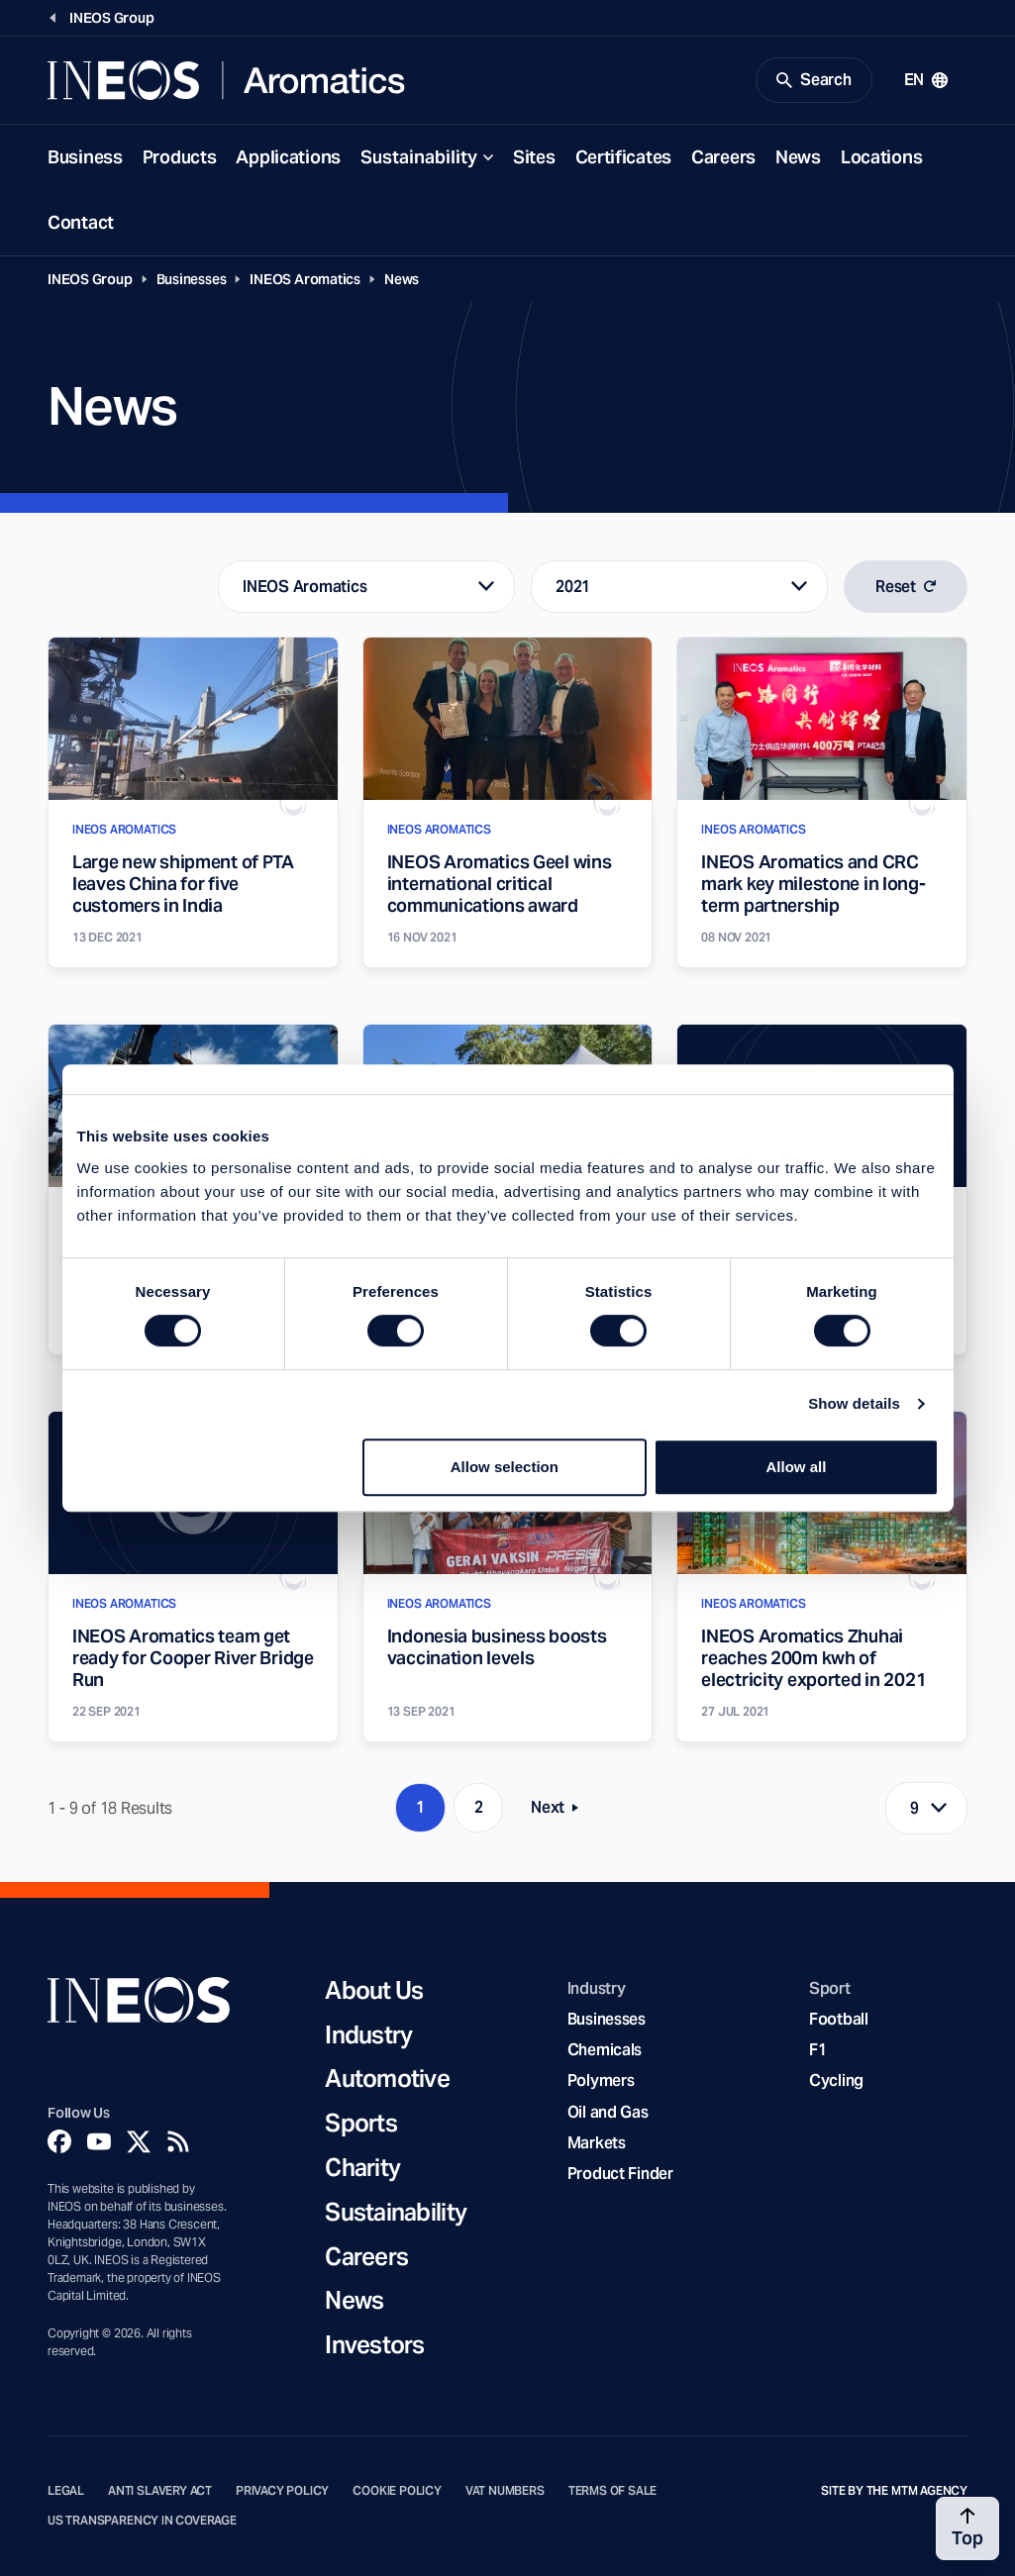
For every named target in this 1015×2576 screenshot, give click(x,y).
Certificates (623, 157)
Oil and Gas (608, 2112)
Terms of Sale (613, 2491)
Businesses (191, 279)
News (798, 157)
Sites (534, 157)
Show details (854, 1403)
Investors (375, 2345)
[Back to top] (967, 2528)
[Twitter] (139, 2141)
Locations (881, 157)
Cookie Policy (397, 2491)
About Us (374, 1991)
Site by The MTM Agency (894, 2491)
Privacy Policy (282, 2491)
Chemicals (605, 2049)
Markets (596, 2142)
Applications (288, 157)
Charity (362, 2168)
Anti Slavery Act (160, 2491)
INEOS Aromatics (305, 279)
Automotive (387, 2079)
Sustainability (418, 157)
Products (180, 157)
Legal (66, 2491)
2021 (573, 586)
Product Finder (620, 2173)
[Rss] (178, 2141)
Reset (905, 586)
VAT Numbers (505, 2491)
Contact (81, 222)
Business (85, 157)
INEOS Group (90, 279)
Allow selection (504, 1466)
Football (838, 2019)
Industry (368, 2036)
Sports (361, 2124)
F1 (818, 2049)
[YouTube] (99, 2141)
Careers (723, 157)
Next (560, 1811)
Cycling (836, 2080)
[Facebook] (59, 2141)
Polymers (601, 2080)
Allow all (796, 1466)
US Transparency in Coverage (142, 2520)
